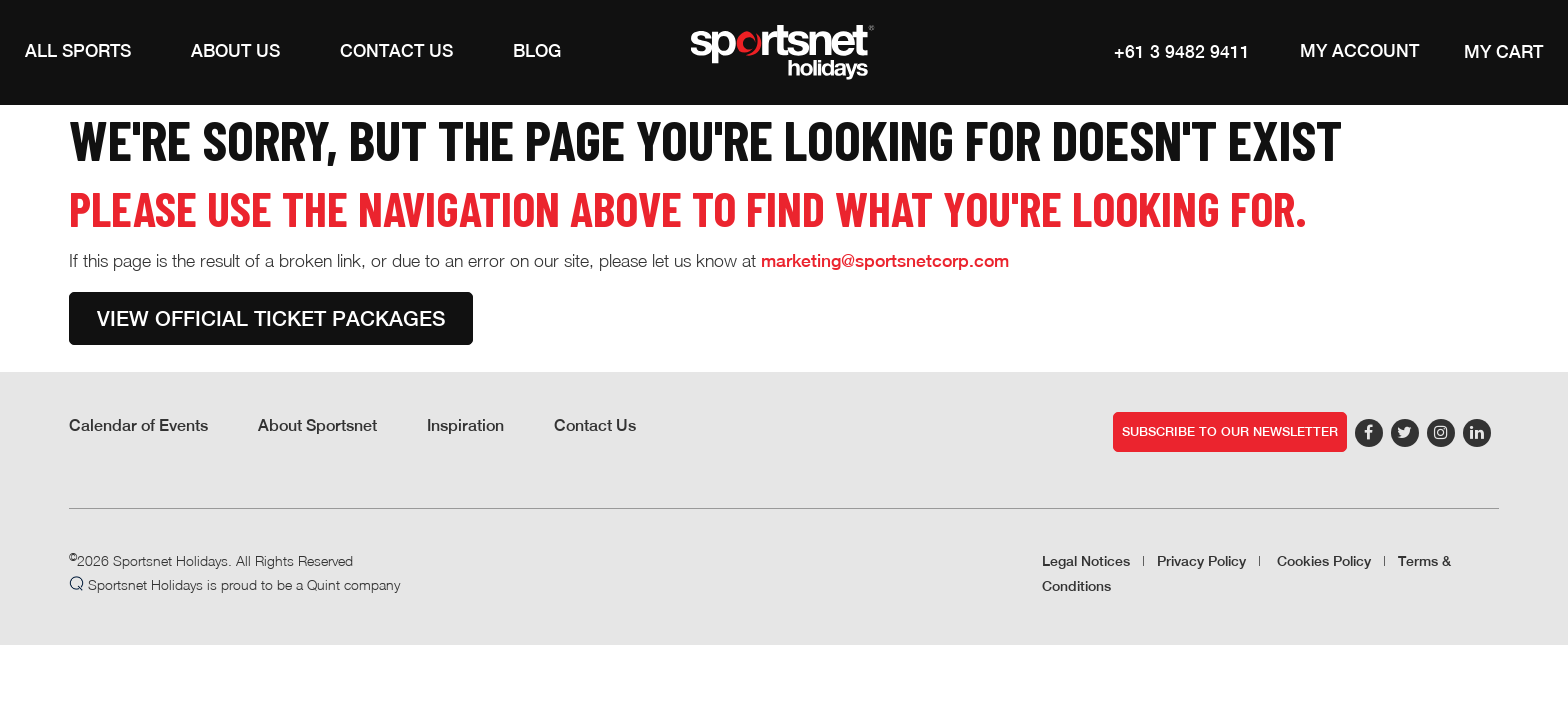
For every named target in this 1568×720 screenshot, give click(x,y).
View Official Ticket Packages (271, 318)
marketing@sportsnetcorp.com (885, 260)
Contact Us (595, 425)
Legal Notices (1086, 561)
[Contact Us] (396, 52)
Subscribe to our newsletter (1230, 431)
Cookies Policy (1324, 561)
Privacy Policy (1201, 561)
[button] (78, 51)
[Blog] (537, 52)
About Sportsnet (317, 425)
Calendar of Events (138, 425)
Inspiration (465, 425)
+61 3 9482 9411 (1182, 51)
